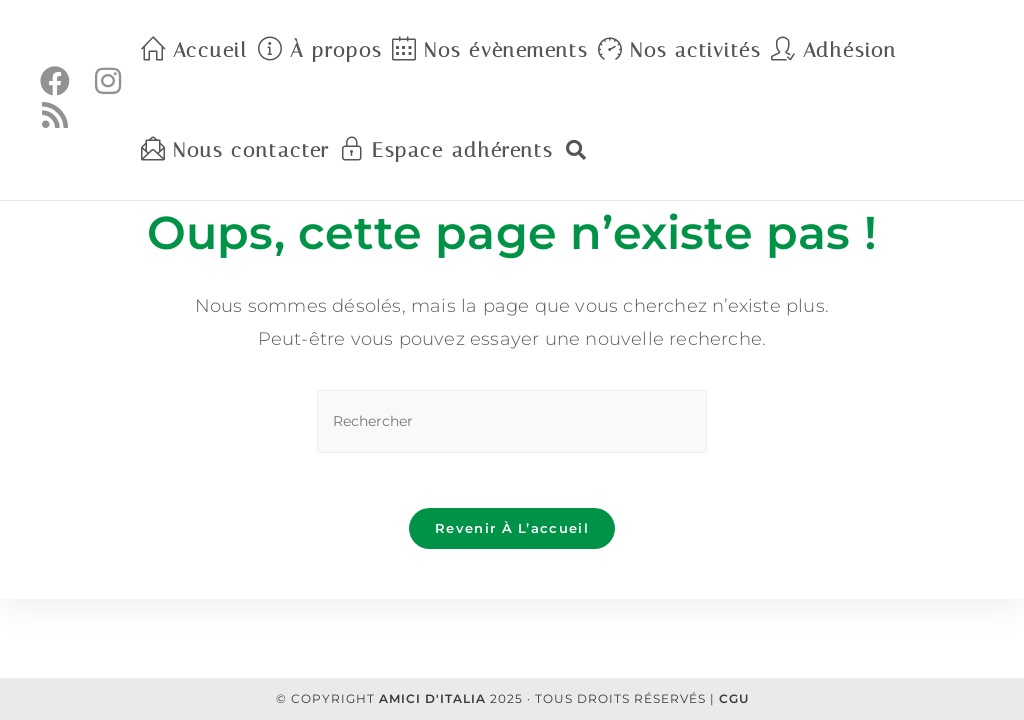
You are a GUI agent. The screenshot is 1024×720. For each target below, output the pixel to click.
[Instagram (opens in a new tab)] (109, 81)
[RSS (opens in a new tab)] (55, 115)
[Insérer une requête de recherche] (512, 421)
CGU (734, 698)
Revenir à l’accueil (512, 533)
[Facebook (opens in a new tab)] (55, 81)
